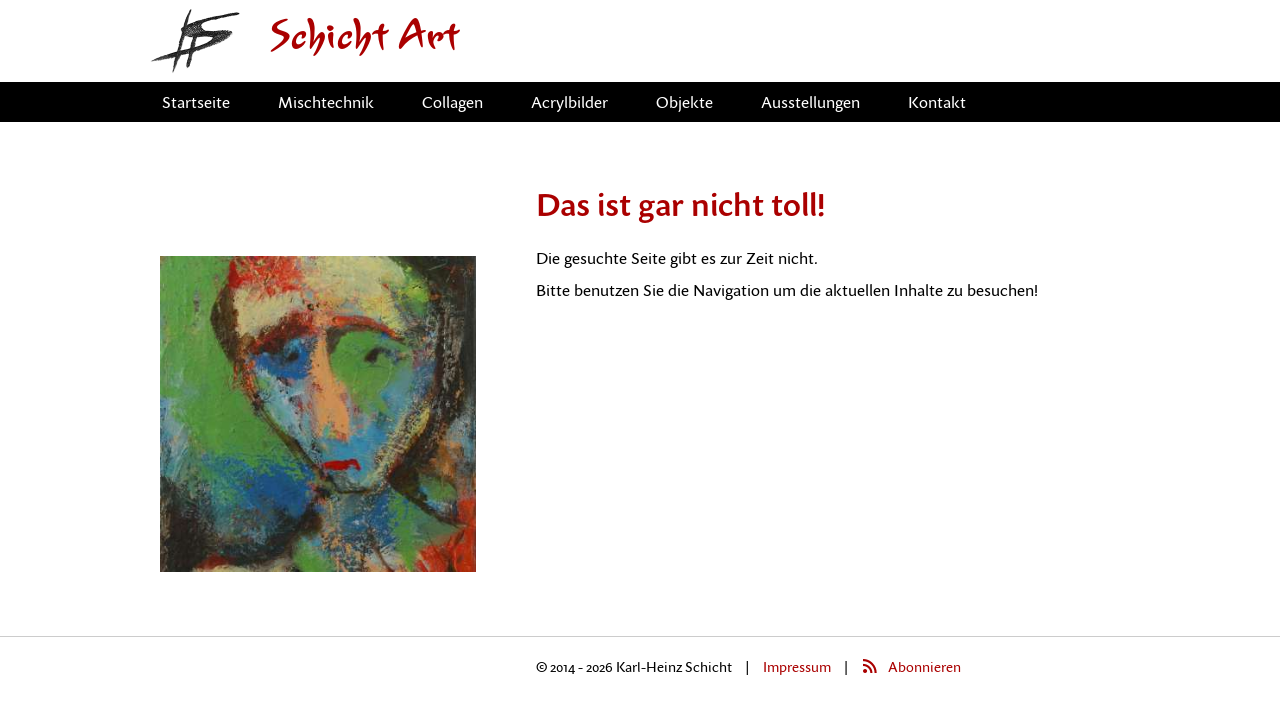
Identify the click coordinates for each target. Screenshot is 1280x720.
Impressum (797, 666)
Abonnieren (924, 666)
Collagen (452, 102)
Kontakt (937, 102)
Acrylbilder (569, 102)
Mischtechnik (326, 102)
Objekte (684, 102)
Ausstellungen (810, 102)
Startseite (196, 102)
